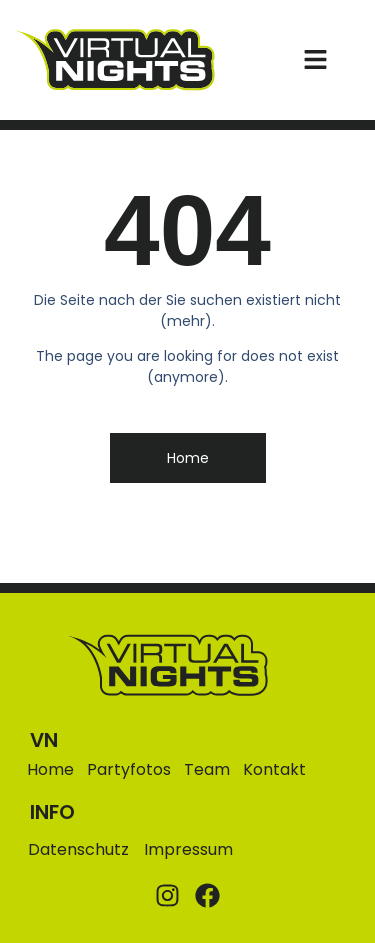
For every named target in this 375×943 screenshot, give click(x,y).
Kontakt (274, 770)
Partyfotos (129, 770)
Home (50, 770)
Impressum (188, 849)
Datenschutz (78, 849)
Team (207, 770)
